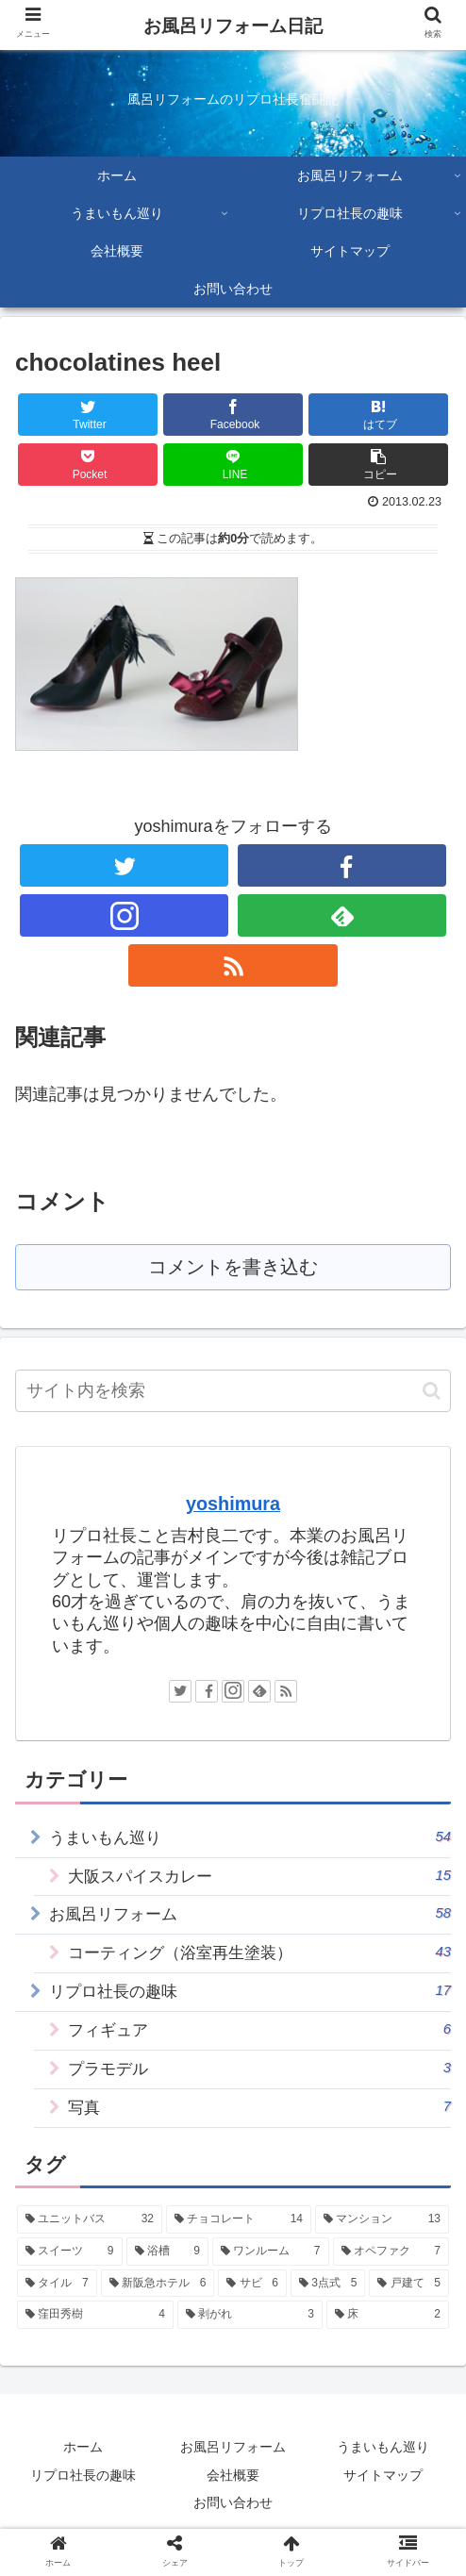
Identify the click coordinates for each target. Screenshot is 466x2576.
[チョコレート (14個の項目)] (238, 2241)
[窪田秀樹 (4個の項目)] (95, 2336)
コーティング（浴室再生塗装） (260, 1962)
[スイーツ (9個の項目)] (70, 2272)
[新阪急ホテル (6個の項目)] (158, 2304)
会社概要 (233, 2495)
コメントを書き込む (233, 1268)
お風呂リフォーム (233, 2468)
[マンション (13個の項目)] (382, 2241)
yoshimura (233, 1505)
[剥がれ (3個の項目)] (250, 2336)
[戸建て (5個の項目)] (409, 2304)
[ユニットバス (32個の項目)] (89, 2241)
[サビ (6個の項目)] (252, 2304)
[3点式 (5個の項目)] (328, 2304)
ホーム (83, 2468)
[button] (431, 1393)
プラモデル (260, 2085)
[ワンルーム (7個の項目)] (270, 2272)
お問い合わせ (233, 2523)
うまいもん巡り (250, 1839)
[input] (233, 1392)
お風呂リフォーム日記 (233, 26)
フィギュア (260, 2044)
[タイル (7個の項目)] (57, 2304)
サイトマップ (383, 2495)
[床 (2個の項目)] (387, 2336)
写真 (260, 2125)
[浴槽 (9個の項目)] (167, 2272)
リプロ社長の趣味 (250, 2003)
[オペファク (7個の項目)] (391, 2272)
